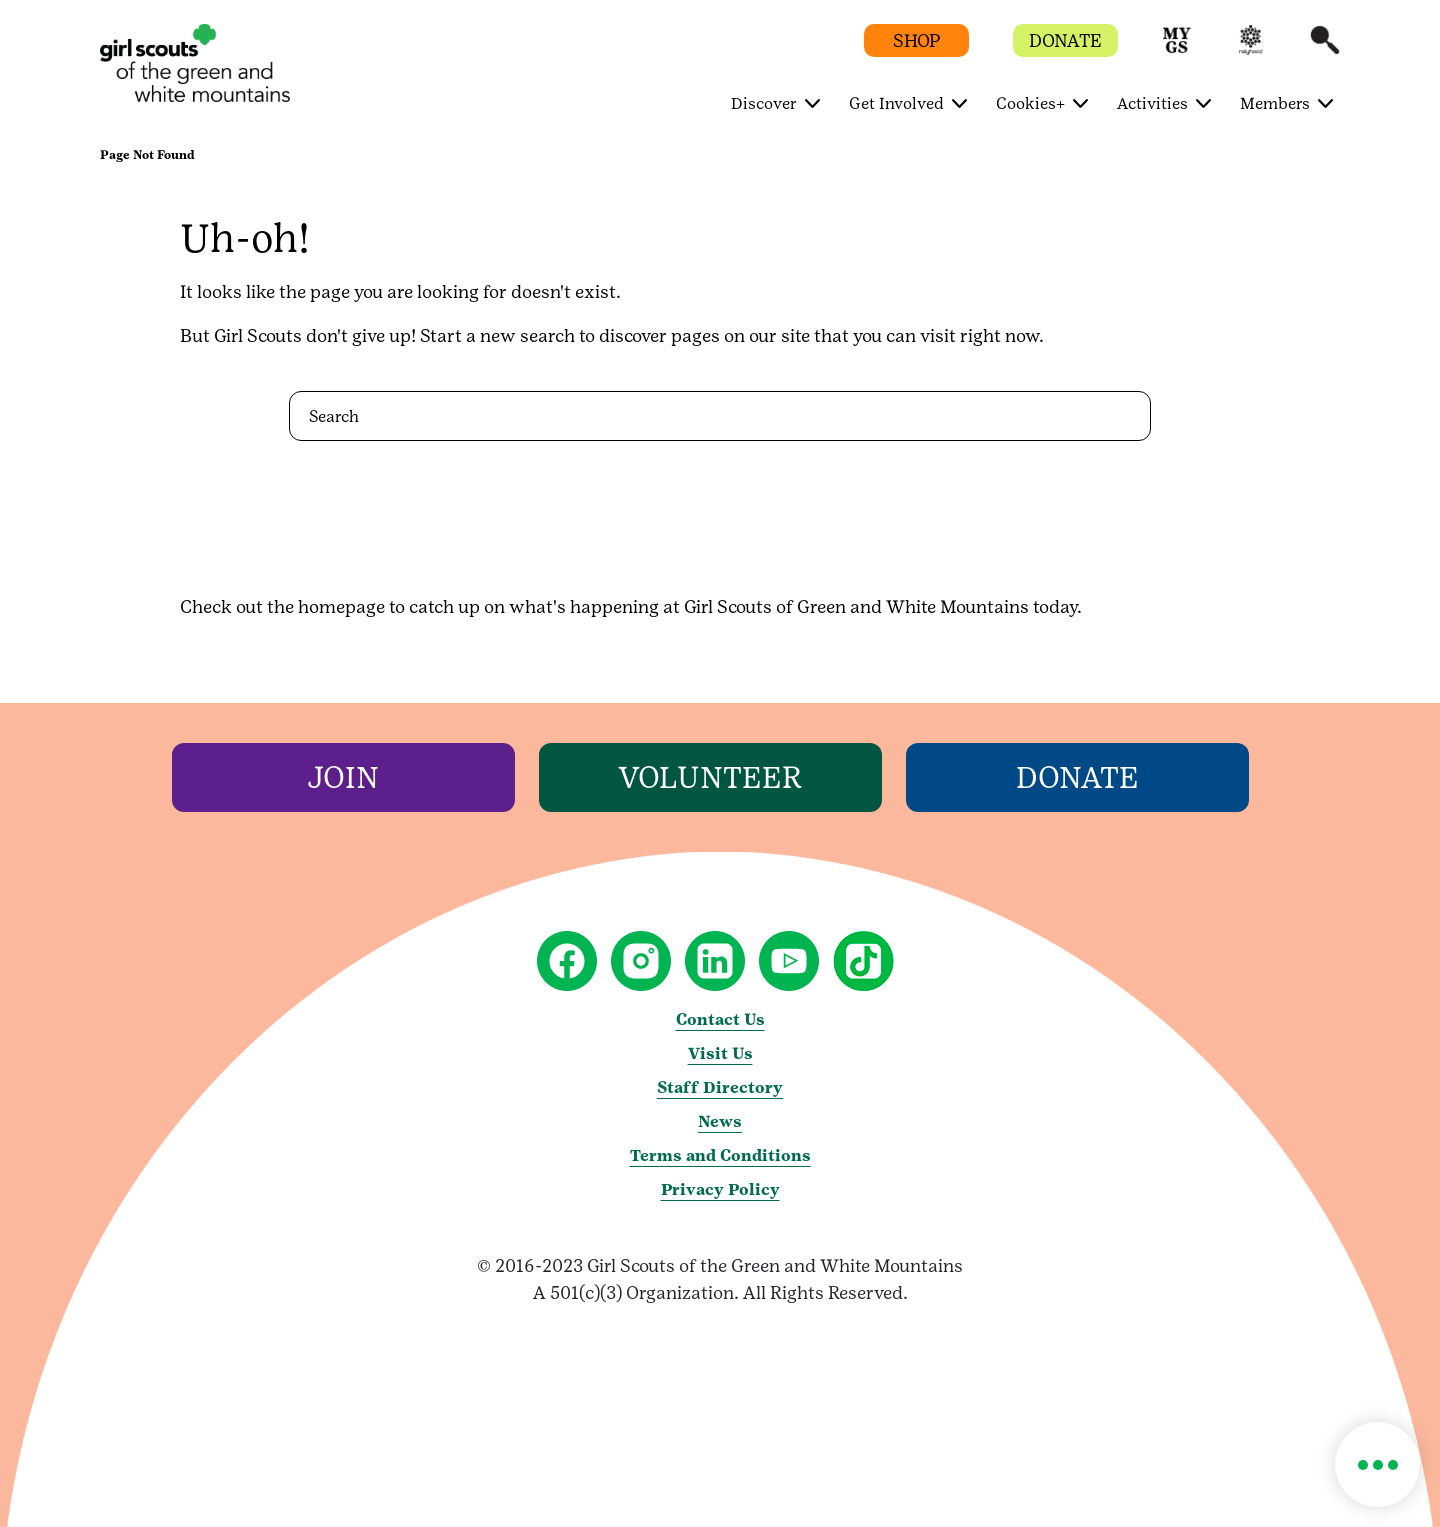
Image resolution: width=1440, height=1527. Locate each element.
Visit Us (720, 1053)
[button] (1177, 49)
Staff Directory (720, 1087)
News (720, 1121)
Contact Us (720, 1019)
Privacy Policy (720, 1189)
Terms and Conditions (720, 1155)
